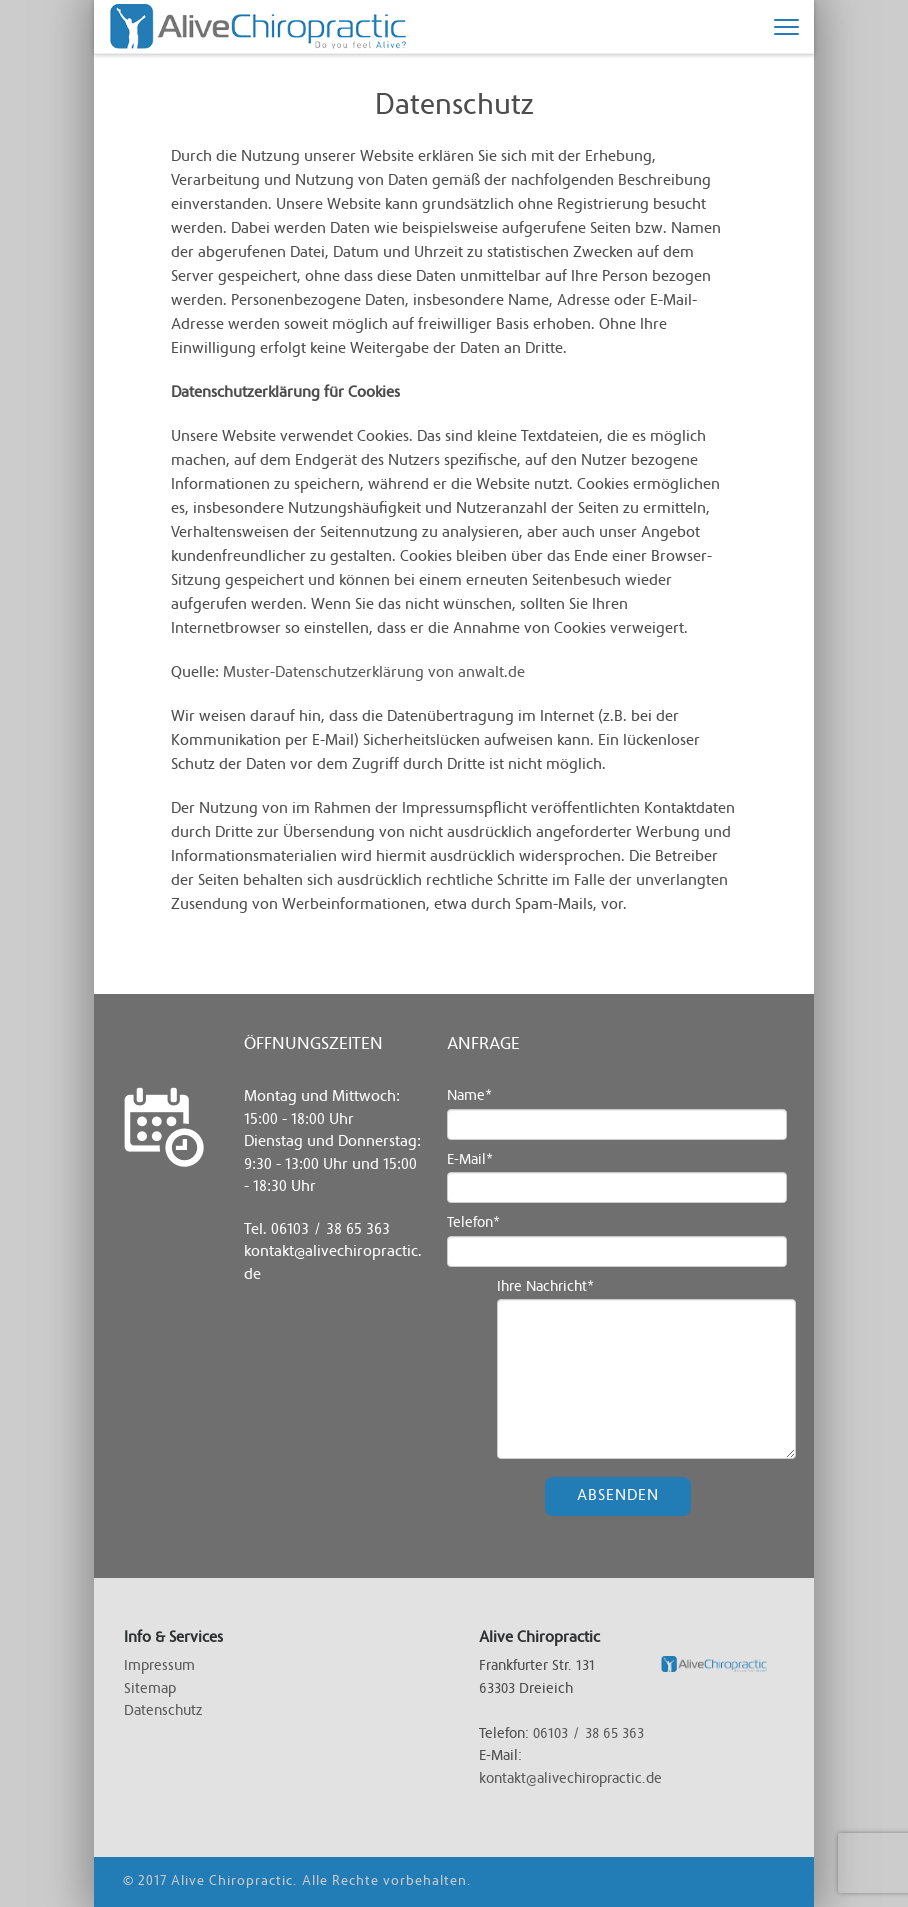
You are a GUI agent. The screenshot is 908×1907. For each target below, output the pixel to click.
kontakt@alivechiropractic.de (570, 1779)
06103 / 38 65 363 (330, 1230)
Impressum (159, 1666)
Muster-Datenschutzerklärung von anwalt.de (374, 673)
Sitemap (150, 1689)
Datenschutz (163, 1711)
